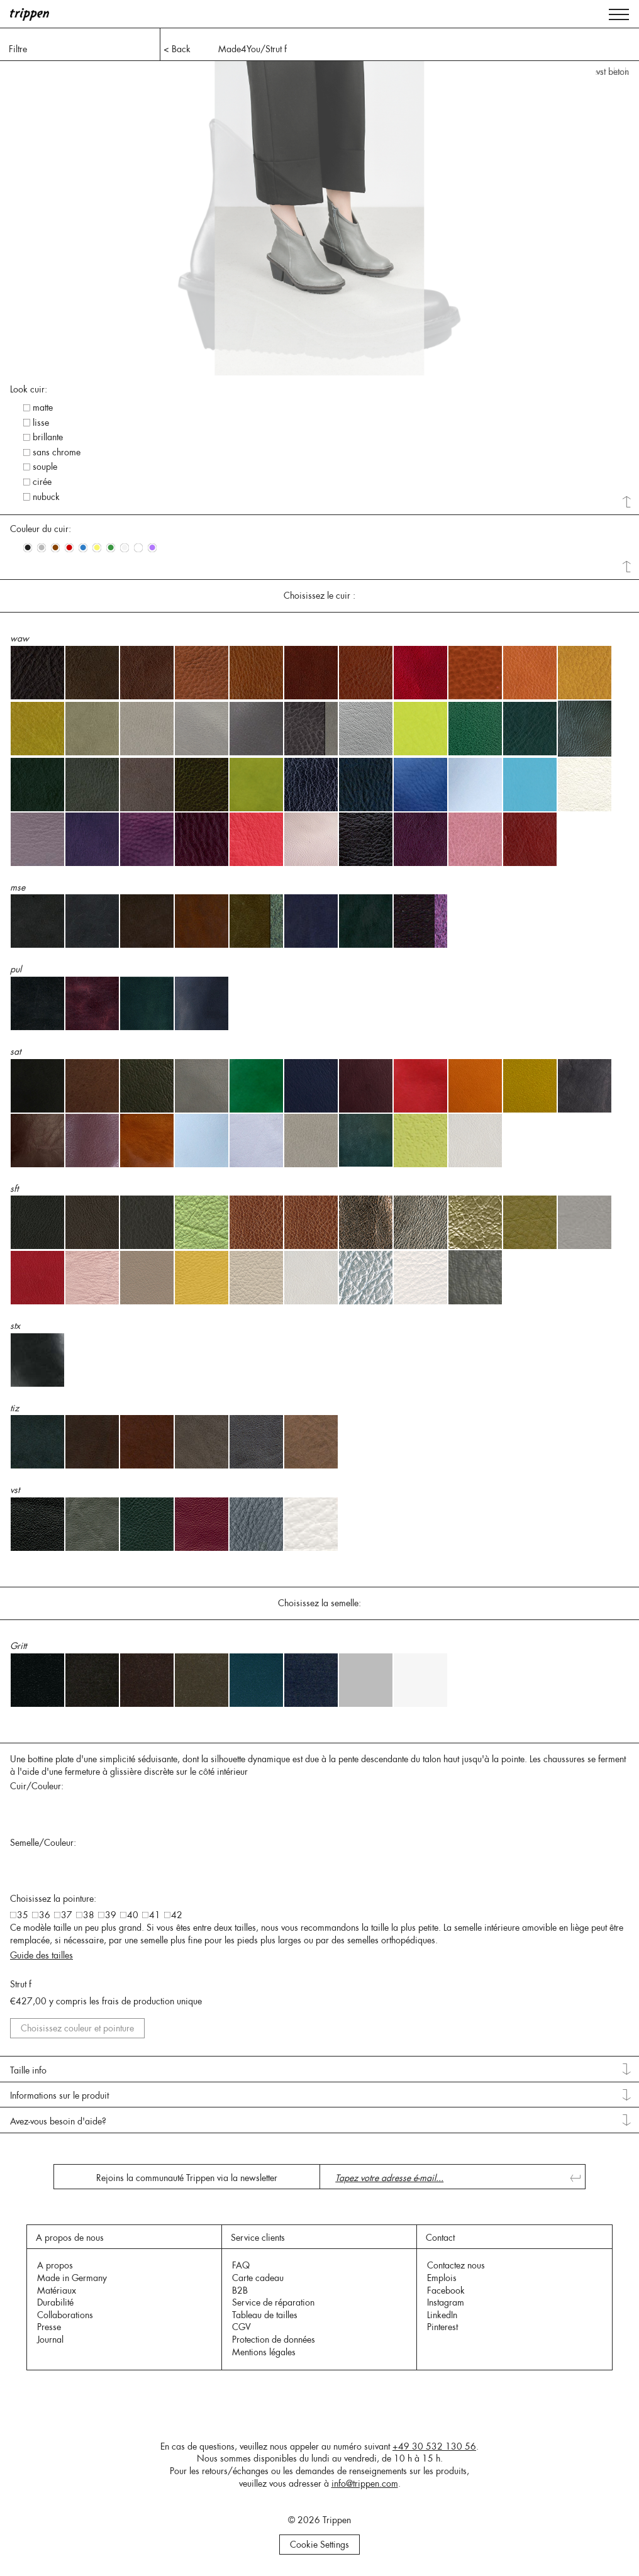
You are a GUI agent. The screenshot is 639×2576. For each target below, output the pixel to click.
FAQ (241, 2265)
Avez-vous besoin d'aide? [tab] (58, 2121)
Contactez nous (456, 2265)
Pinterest (442, 2327)
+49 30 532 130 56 (434, 2446)
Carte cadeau (258, 2278)
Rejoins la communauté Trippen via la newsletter (186, 2178)
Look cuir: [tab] (28, 389)
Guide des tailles (41, 1955)
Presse (49, 2327)
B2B (240, 2290)
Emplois (442, 2278)
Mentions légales (264, 2352)
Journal (50, 2339)
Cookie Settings (319, 2544)
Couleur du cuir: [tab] (40, 529)
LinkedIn (442, 2315)
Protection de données (273, 2339)
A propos (55, 2265)
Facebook (446, 2290)
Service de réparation (273, 2302)
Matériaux (56, 2290)
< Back (177, 49)
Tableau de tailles (264, 2315)
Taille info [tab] (28, 2070)
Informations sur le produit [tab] (59, 2095)
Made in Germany (72, 2278)
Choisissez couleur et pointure (77, 2028)
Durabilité (55, 2302)
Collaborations (65, 2315)
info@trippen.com (364, 2483)
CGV (241, 2327)
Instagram (445, 2302)
